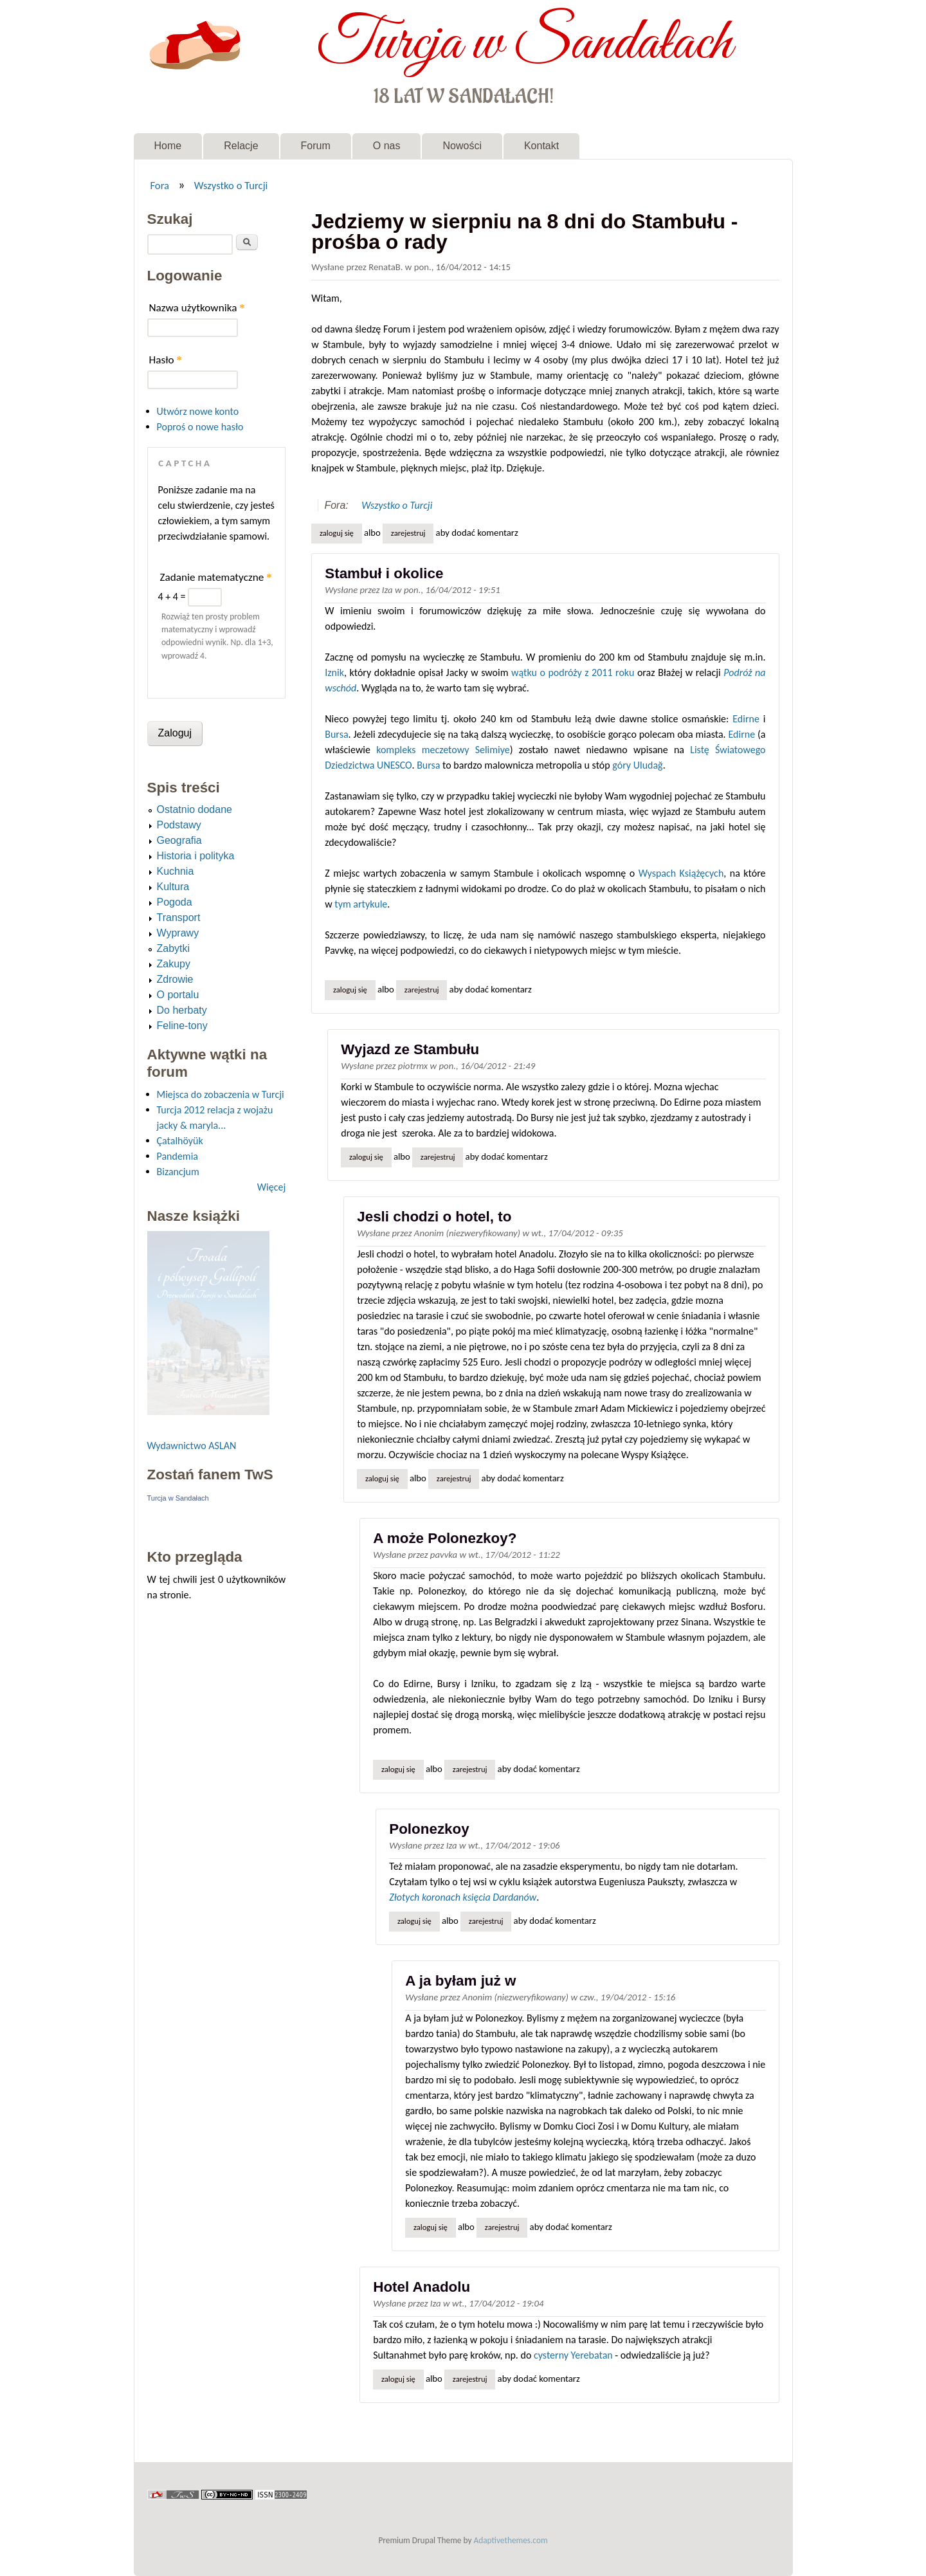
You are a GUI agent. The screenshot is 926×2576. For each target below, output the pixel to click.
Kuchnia (175, 871)
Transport (179, 917)
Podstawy (179, 824)
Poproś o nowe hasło (200, 427)
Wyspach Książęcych (681, 873)
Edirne (745, 719)
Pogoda (174, 902)
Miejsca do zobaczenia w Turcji (220, 1094)
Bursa (336, 734)
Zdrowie (175, 979)
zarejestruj (408, 533)
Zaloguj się (337, 533)
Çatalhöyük (180, 1141)
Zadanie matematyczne (216, 577)
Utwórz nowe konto (198, 411)
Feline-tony (182, 1025)
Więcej (271, 1187)
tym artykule (360, 904)
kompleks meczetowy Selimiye (443, 750)
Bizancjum (178, 1171)
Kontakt (541, 145)
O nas (387, 145)
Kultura (173, 886)
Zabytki (173, 948)
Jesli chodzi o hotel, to (434, 1217)
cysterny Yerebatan (573, 2355)
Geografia (179, 840)
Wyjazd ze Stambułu (410, 1049)
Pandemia (177, 1156)
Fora (159, 185)
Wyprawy (178, 932)
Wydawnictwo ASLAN (192, 1445)
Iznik (334, 672)
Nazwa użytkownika (197, 308)
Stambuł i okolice (384, 573)
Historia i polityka (196, 855)
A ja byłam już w (460, 1981)
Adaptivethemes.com (511, 2540)
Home (168, 145)
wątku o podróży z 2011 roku (572, 672)
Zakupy (173, 963)
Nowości (461, 145)
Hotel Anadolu (421, 2287)
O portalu (178, 994)
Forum (316, 145)
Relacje (241, 145)
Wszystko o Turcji (231, 185)
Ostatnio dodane (194, 809)
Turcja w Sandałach (524, 43)
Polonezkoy (429, 1829)
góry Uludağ (637, 765)
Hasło (166, 360)
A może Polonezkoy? (444, 1538)
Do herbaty (182, 1010)
